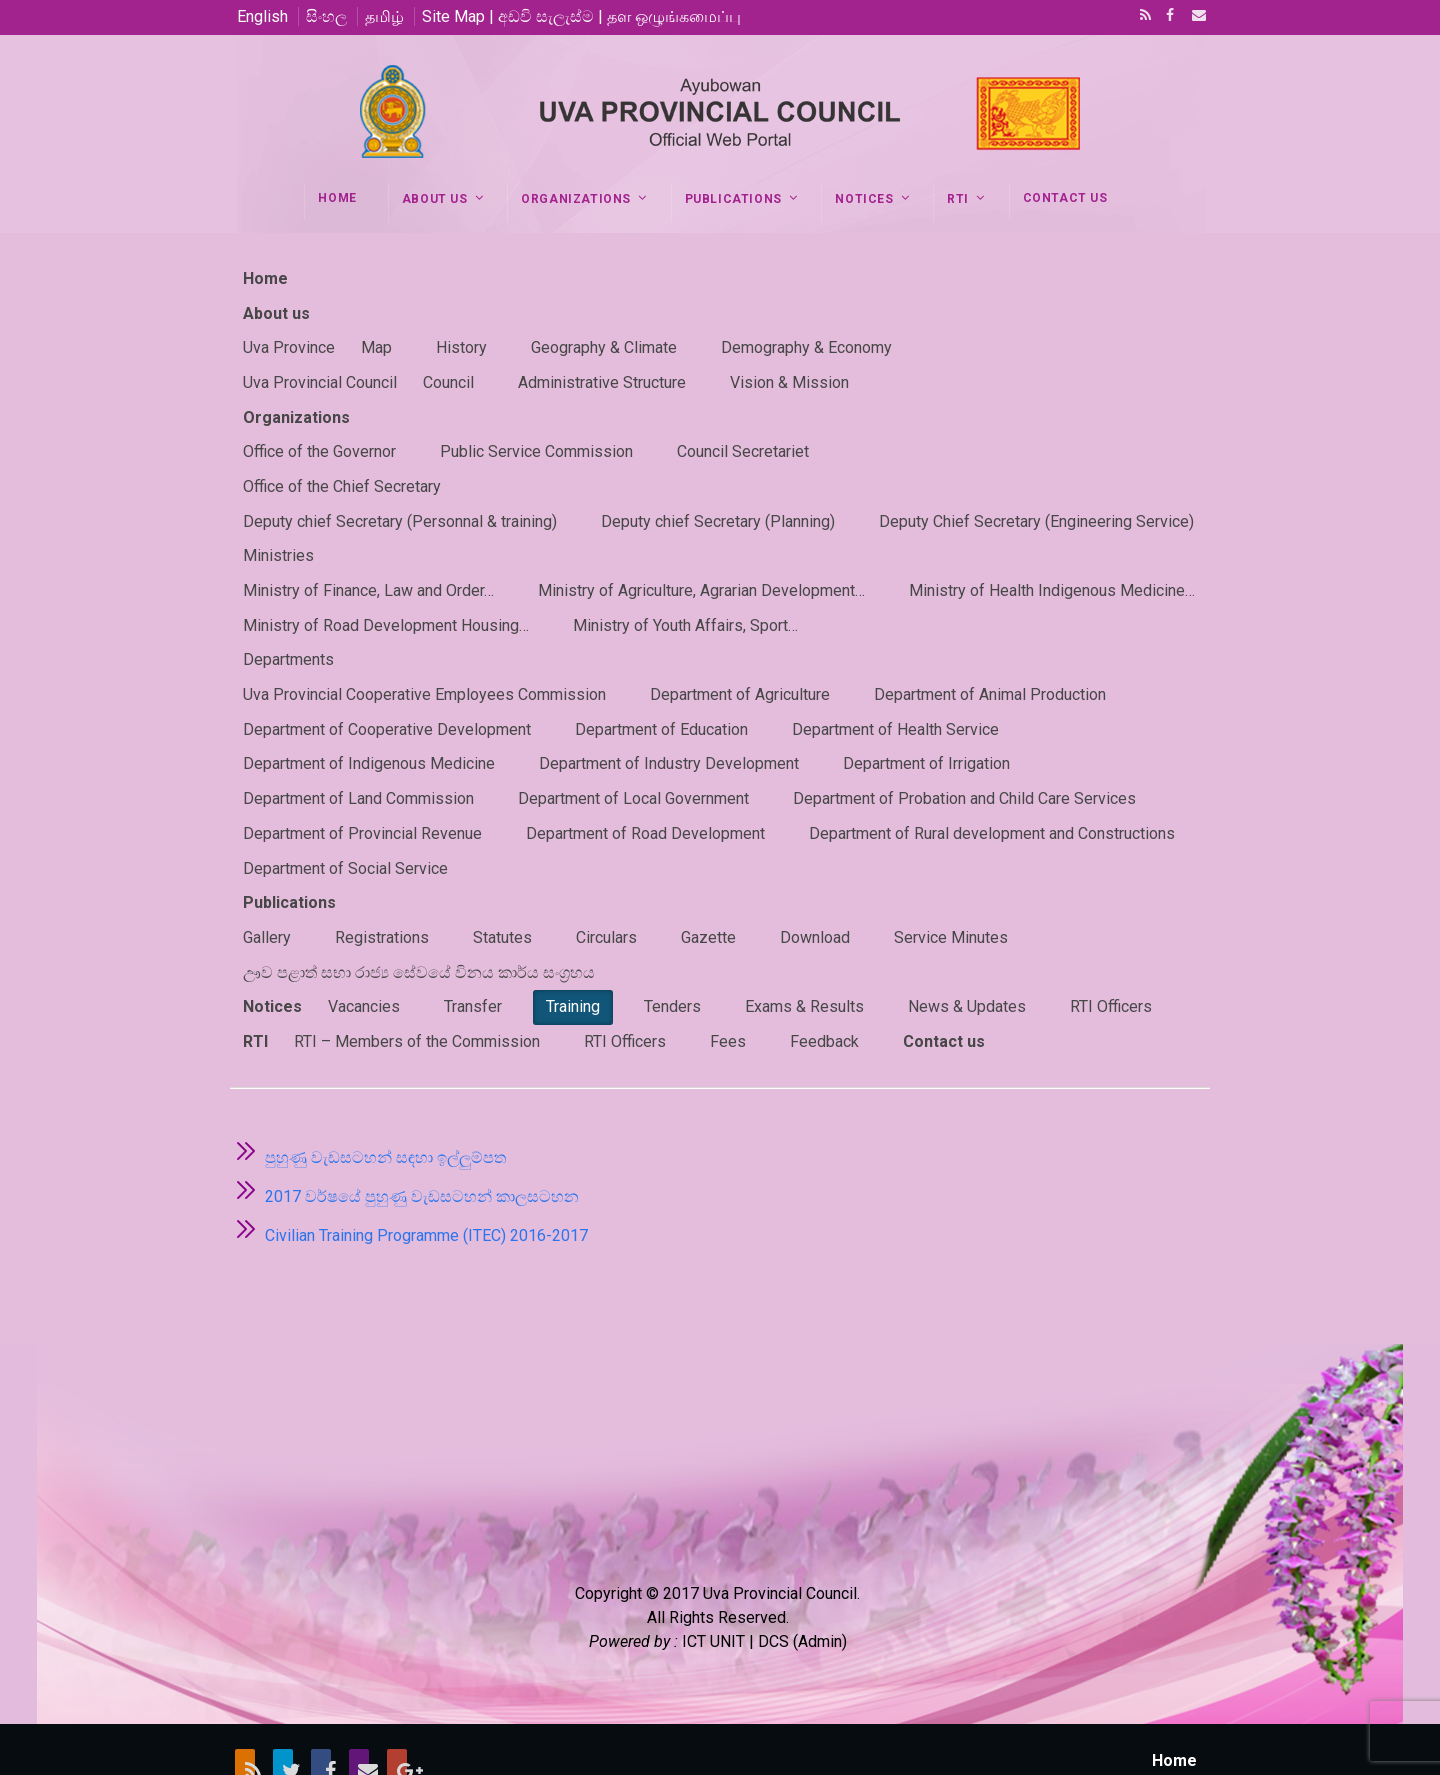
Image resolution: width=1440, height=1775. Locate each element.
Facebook (1168, 17)
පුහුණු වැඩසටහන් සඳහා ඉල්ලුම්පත (385, 1096)
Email (1193, 17)
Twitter (283, 1707)
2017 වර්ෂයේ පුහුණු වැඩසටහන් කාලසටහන (422, 1135)
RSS (1142, 17)
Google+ (397, 1707)
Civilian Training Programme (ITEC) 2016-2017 (426, 1174)
